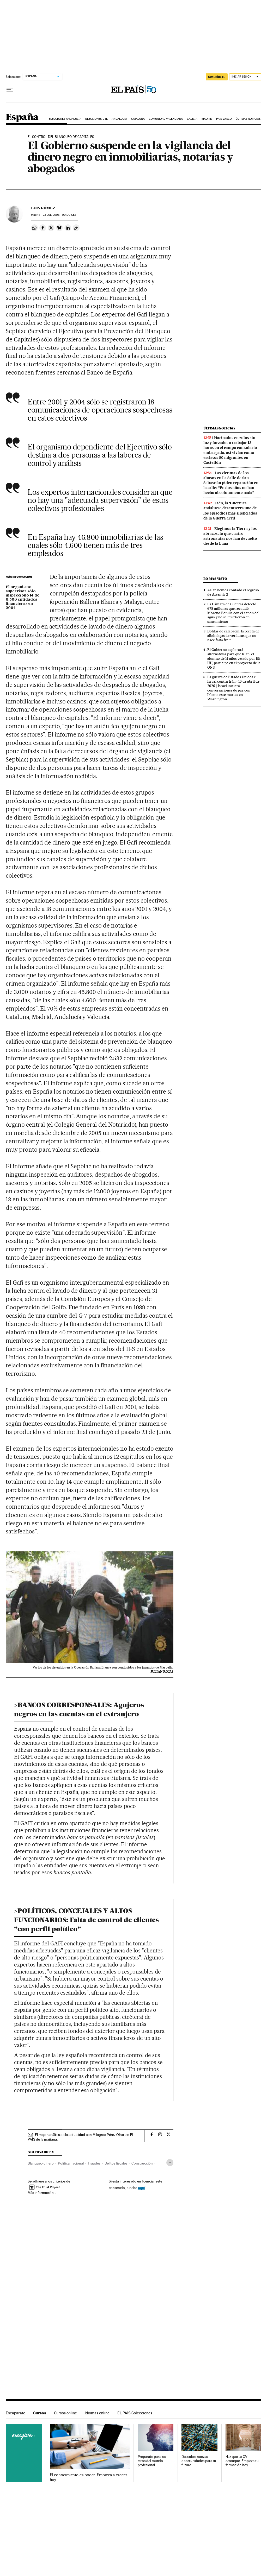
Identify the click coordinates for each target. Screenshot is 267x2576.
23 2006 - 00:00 (60, 215)
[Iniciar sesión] (245, 76)
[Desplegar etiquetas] (169, 2162)
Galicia (192, 118)
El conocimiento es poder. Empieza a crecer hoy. (88, 2477)
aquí (141, 2187)
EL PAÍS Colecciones (134, 2413)
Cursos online (65, 2413)
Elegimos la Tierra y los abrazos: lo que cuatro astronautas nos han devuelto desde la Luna (230, 536)
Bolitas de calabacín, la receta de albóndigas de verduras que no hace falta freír (233, 635)
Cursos (39, 2413)
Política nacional (71, 2163)
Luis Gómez (43, 208)
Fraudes (94, 2163)
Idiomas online (97, 2413)
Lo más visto (215, 579)
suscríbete (216, 77)
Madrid (207, 118)
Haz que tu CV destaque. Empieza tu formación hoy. (242, 2461)
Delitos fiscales (116, 2163)
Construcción (142, 2163)
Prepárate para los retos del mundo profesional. (152, 2461)
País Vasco (224, 118)
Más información (42, 2193)
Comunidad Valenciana (166, 118)
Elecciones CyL (96, 118)
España (22, 117)
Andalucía (119, 118)
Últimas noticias (248, 118)
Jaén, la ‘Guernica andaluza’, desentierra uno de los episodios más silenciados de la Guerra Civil (230, 510)
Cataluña (138, 118)
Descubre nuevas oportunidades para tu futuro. (198, 2461)
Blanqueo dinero (41, 2163)
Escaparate (15, 2413)
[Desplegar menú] (10, 90)
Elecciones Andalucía (65, 118)
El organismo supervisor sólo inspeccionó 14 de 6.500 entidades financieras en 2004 (22, 597)
